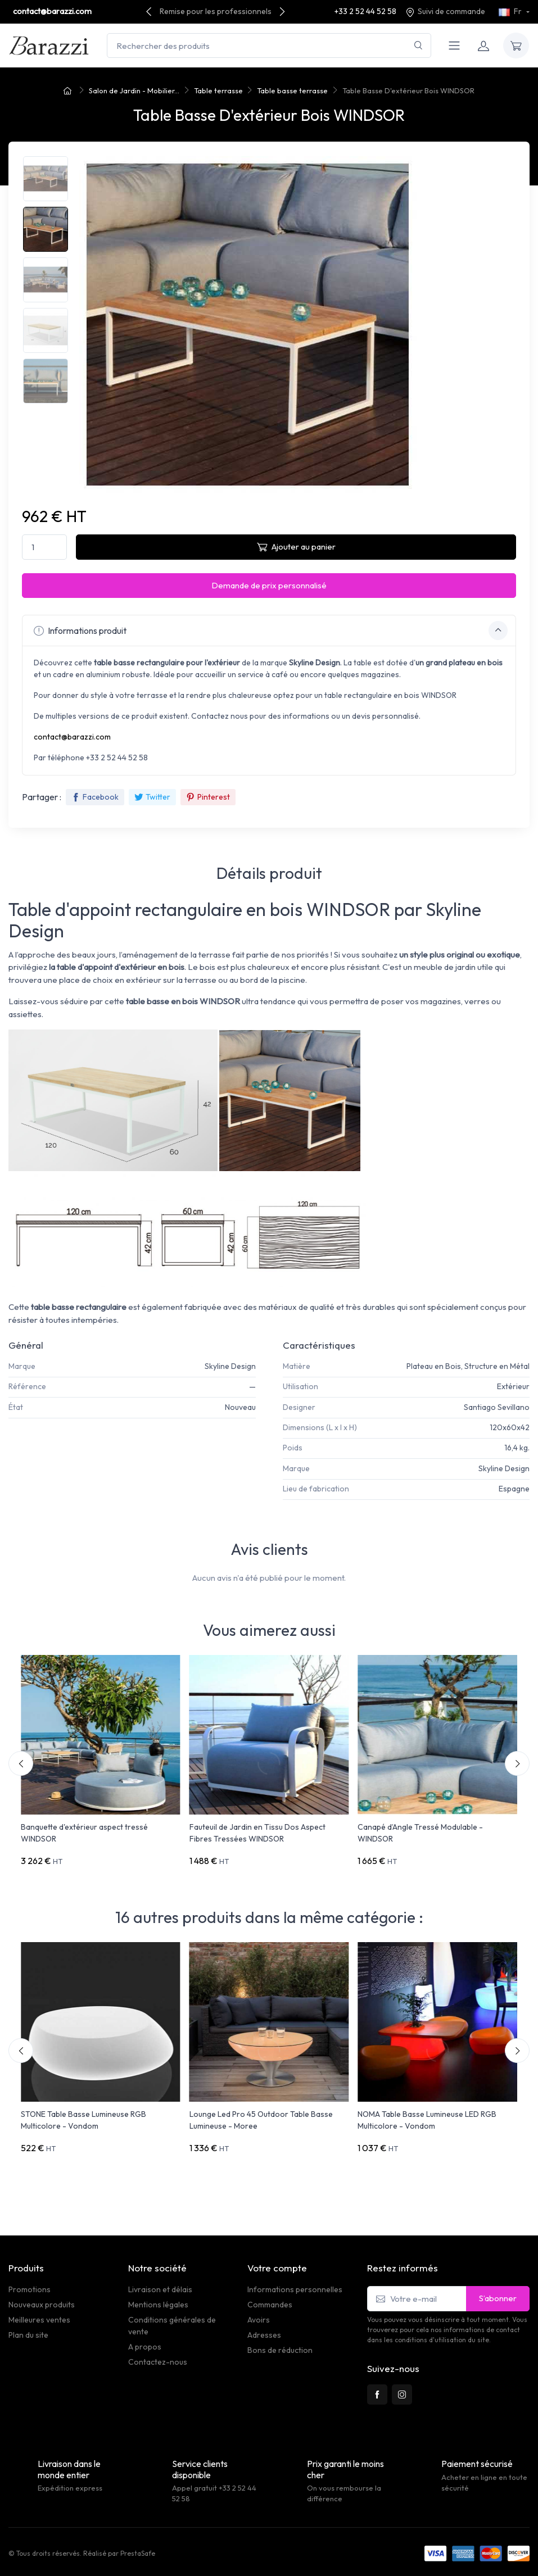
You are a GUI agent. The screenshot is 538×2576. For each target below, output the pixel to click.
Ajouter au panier (296, 546)
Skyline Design (230, 1366)
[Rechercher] (418, 45)
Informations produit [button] (271, 630)
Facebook (95, 797)
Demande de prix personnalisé (269, 585)
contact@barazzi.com (52, 11)
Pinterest (208, 797)
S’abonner (498, 2298)
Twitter (152, 797)
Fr (511, 11)
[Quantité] (44, 547)
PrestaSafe (137, 2553)
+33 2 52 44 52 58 (365, 11)
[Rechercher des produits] (269, 45)
